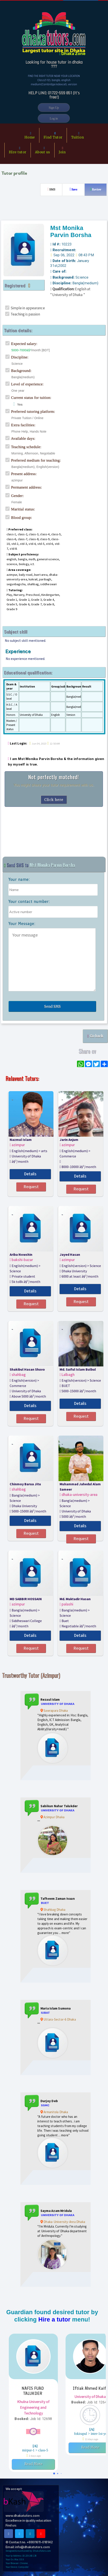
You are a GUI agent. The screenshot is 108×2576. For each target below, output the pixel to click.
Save (74, 189)
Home (29, 135)
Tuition (77, 135)
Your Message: (21, 923)
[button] (54, 2473)
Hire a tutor (54, 2319)
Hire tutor (17, 150)
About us (42, 150)
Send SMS (52, 1006)
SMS (51, 189)
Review (95, 189)
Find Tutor (53, 135)
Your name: (19, 879)
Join (62, 150)
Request (31, 1187)
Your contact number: (29, 901)
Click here (53, 800)
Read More (33, 2464)
